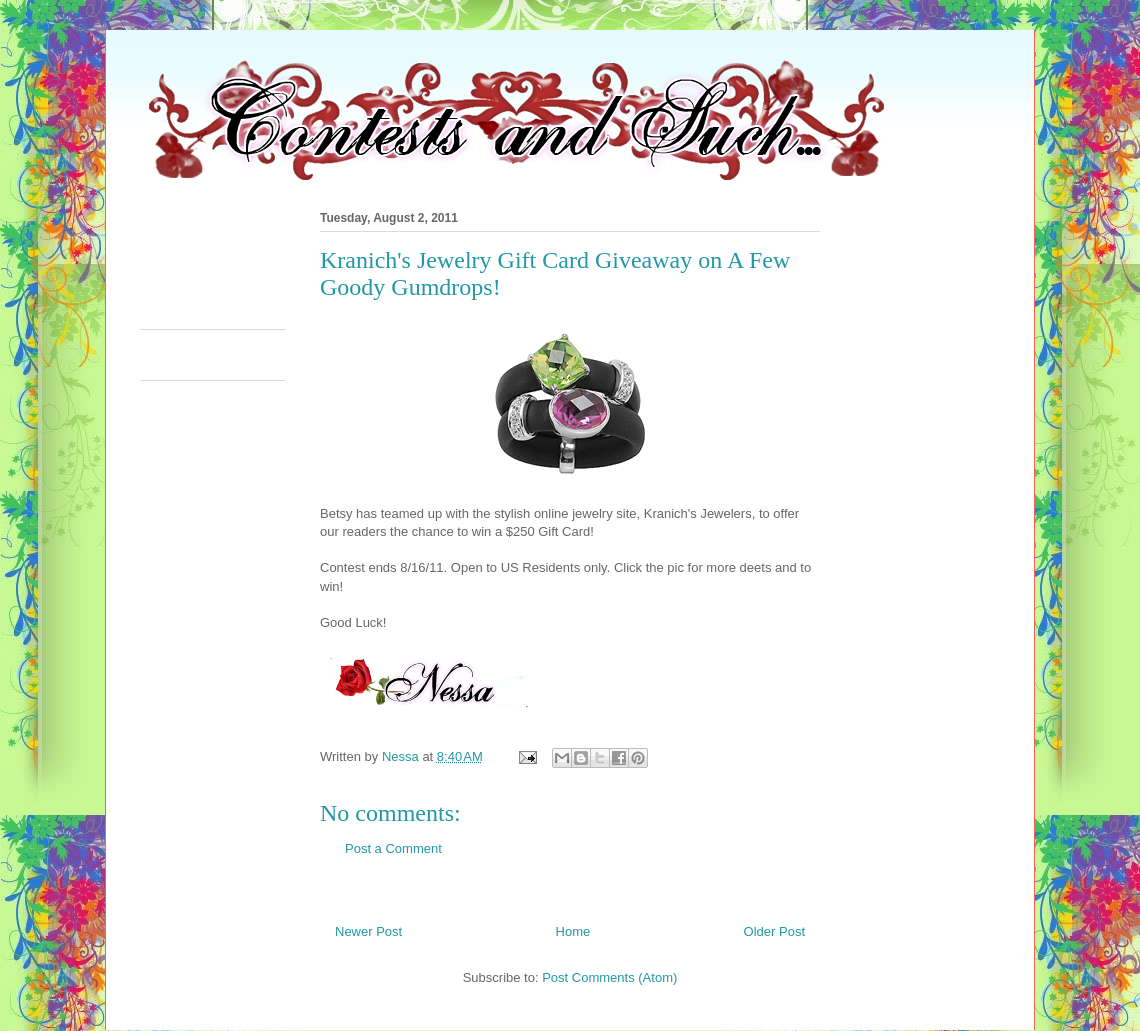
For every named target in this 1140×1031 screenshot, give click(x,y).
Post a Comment (393, 848)
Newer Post (368, 931)
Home (573, 931)
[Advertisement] (504, 264)
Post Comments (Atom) (609, 977)
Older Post (774, 931)
